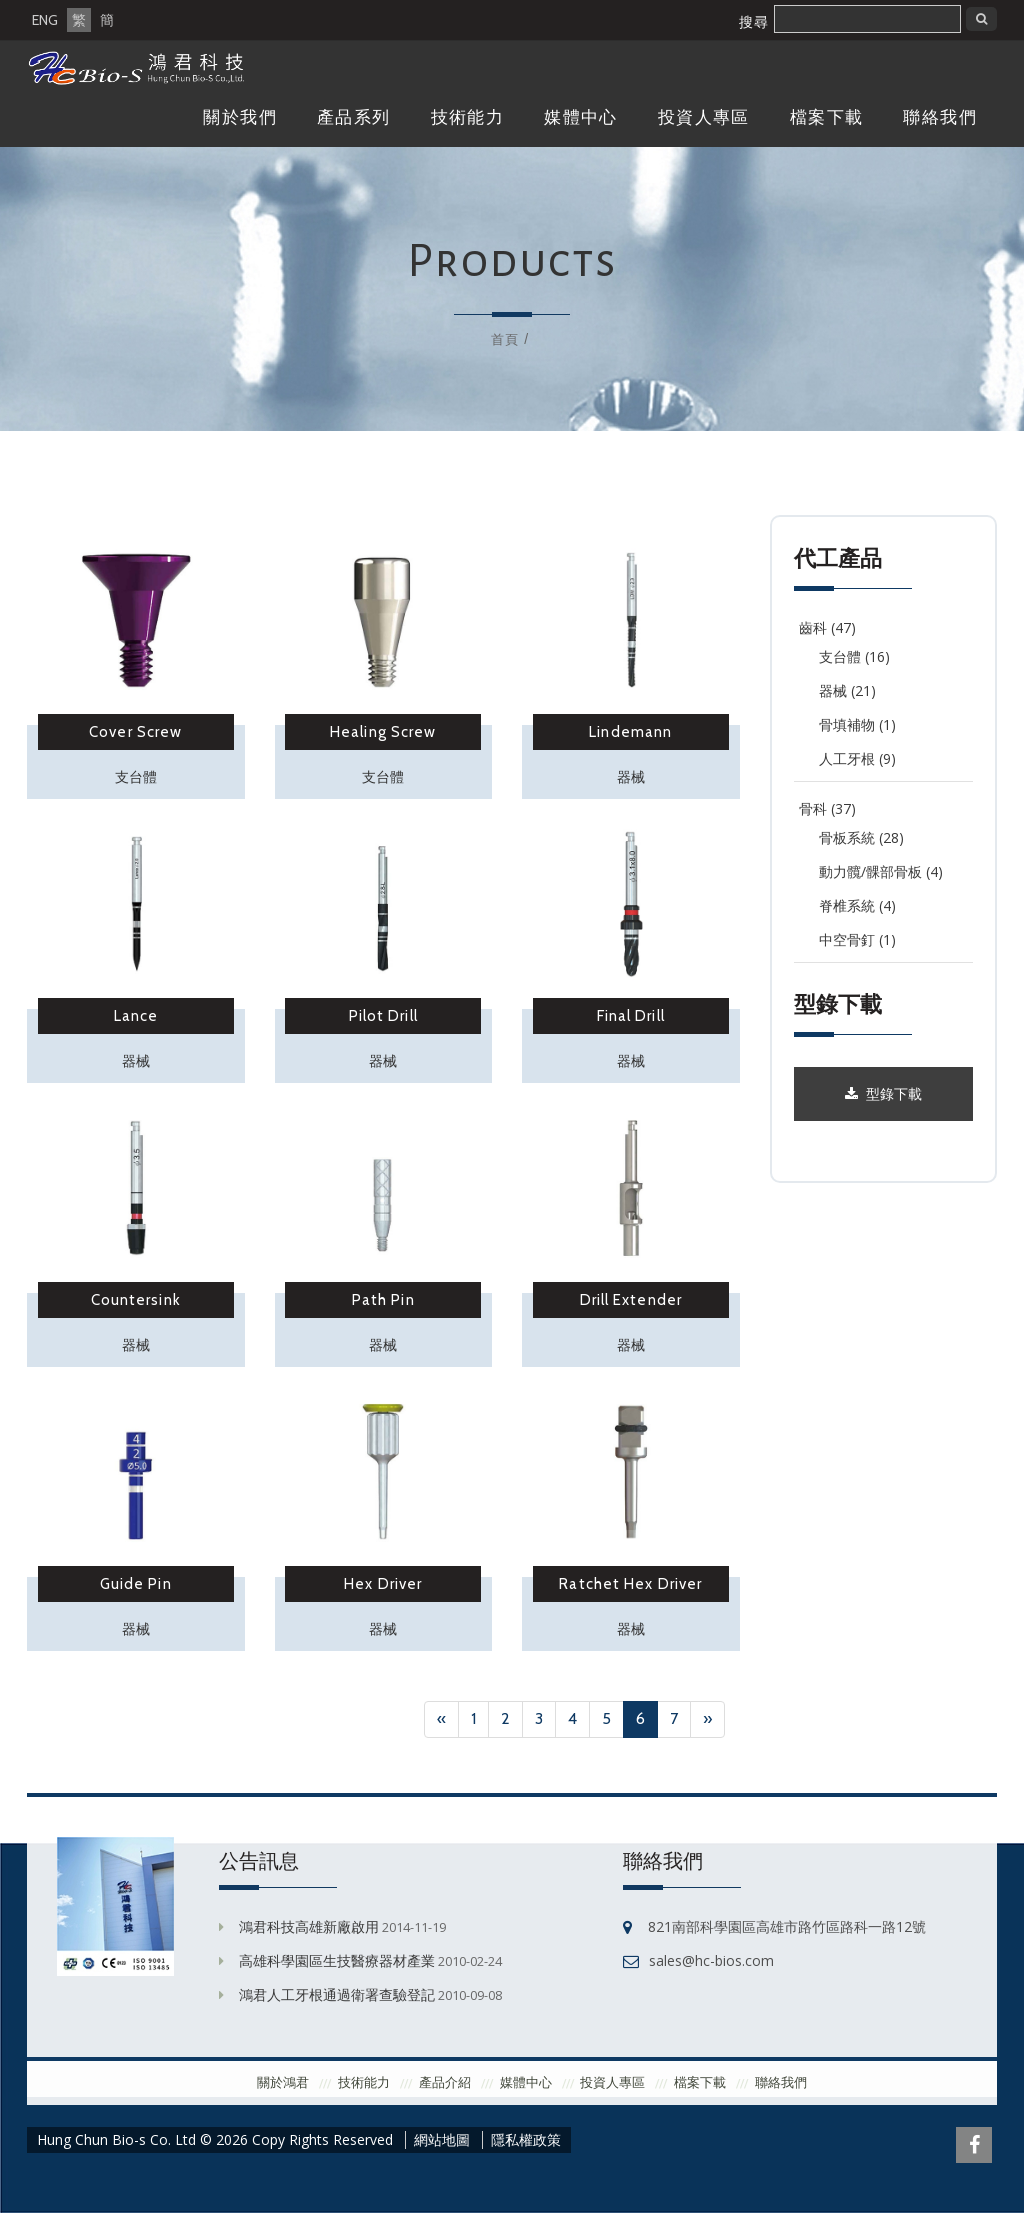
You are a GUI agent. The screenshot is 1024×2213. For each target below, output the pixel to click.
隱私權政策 (526, 2140)
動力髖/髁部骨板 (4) (881, 871)
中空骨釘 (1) (857, 939)
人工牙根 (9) (857, 758)
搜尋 (754, 22)
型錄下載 (883, 1094)
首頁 (505, 339)
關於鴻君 (283, 2082)
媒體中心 (581, 117)
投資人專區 (704, 117)
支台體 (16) (854, 656)
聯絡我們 (940, 117)
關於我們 (240, 117)
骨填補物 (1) (857, 724)
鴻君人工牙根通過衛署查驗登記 (337, 1994)
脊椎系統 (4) (857, 905)
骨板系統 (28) (861, 837)
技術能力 (468, 117)
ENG (45, 20)
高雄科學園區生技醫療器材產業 (337, 1960)
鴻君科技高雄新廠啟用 (309, 1926)
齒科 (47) (827, 627)
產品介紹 (445, 2082)
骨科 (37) (827, 808)
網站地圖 (442, 2140)
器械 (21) (847, 690)
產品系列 (354, 117)
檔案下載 (827, 117)
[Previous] (441, 1719)
